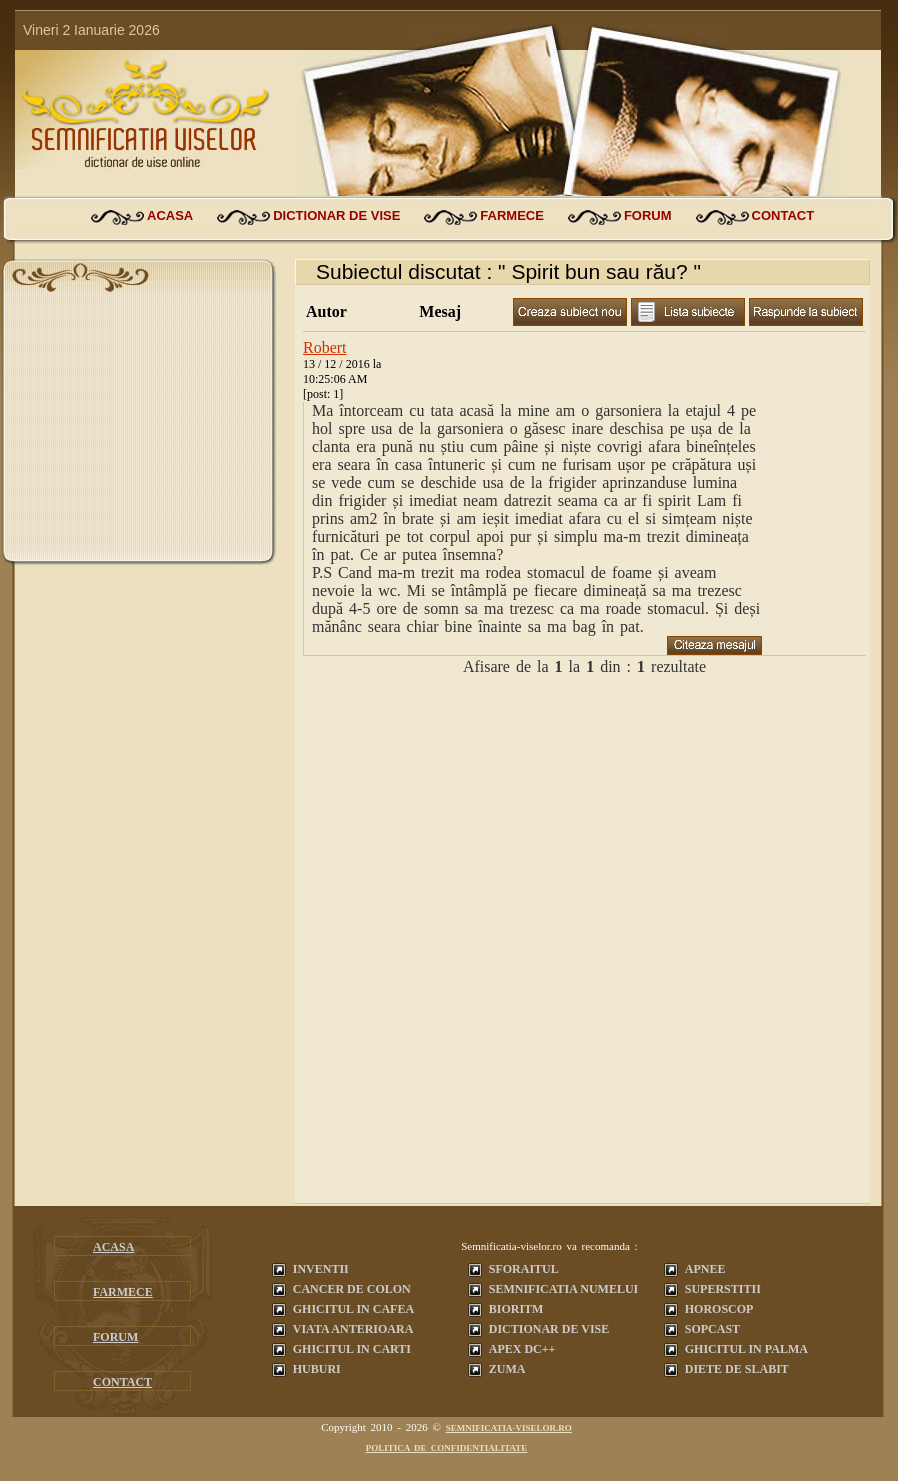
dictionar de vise (336, 215)
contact (783, 215)
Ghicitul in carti (352, 1349)
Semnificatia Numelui (563, 1289)
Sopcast (712, 1329)
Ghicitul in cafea (353, 1309)
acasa (170, 215)
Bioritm (516, 1309)
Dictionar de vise (549, 1329)
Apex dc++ (522, 1349)
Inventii (321, 1269)
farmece (512, 215)
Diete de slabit (737, 1369)
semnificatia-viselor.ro (509, 1428)
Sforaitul (524, 1269)
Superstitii (723, 1289)
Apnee (705, 1269)
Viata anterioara (353, 1329)
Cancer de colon (352, 1289)
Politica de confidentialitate (447, 1448)
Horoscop (719, 1309)
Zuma (507, 1369)
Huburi (317, 1369)
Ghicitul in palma (746, 1349)
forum (648, 215)
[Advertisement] (139, 428)
